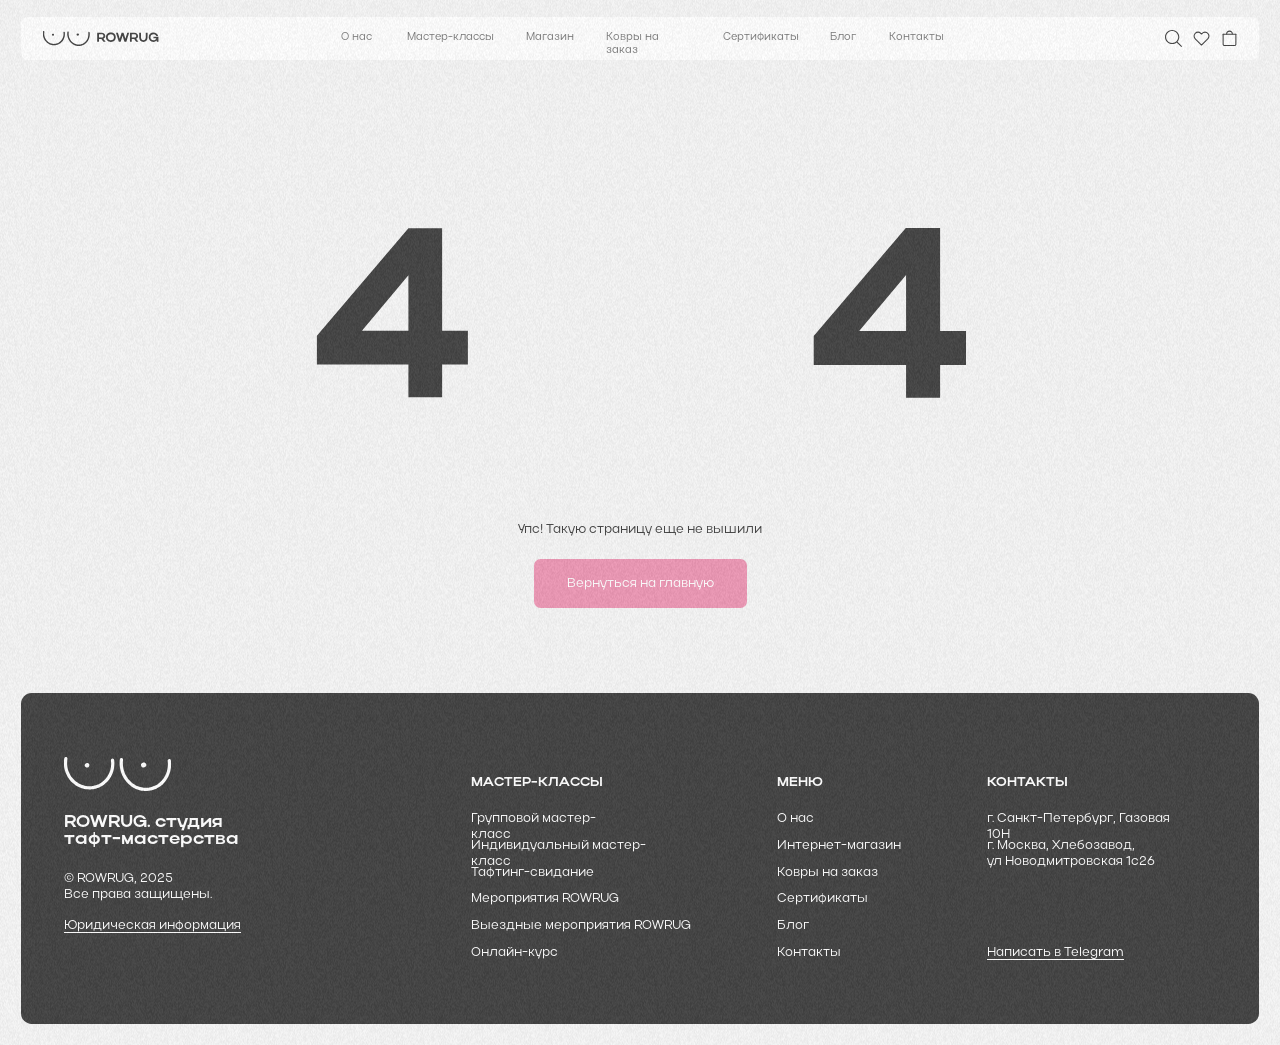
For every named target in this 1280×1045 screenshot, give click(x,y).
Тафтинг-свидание (532, 872)
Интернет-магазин (839, 845)
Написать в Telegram (1055, 952)
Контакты (916, 37)
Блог (843, 37)
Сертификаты (761, 37)
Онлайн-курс (514, 952)
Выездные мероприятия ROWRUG (581, 925)
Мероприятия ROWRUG (545, 898)
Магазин (550, 37)
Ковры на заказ (632, 44)
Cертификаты (822, 898)
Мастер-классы (450, 37)
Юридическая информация (152, 925)
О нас (356, 37)
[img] (101, 38)
